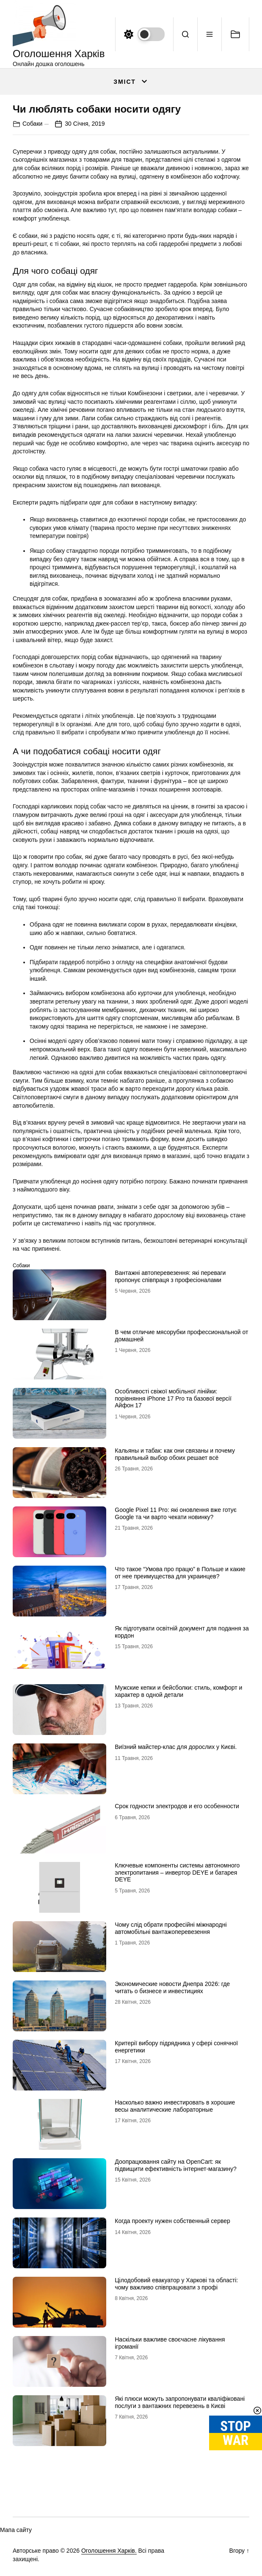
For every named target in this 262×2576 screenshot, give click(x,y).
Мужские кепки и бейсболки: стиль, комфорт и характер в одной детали (178, 1691)
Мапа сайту (16, 2529)
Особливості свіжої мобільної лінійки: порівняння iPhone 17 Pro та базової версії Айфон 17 (173, 1398)
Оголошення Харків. (109, 2550)
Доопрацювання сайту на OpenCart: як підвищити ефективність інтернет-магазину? (175, 2165)
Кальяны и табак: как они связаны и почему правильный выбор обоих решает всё (175, 1454)
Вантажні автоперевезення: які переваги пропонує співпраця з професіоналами (170, 1276)
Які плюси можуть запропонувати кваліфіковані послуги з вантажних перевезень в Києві (180, 2402)
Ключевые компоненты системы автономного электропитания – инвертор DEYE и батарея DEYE (177, 1872)
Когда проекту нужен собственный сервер (172, 2220)
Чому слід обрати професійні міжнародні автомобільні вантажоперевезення (170, 1928)
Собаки (32, 123)
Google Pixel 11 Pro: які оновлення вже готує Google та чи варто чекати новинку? (176, 1513)
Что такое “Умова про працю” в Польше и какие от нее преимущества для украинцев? (180, 1573)
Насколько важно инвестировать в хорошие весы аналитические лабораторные (175, 2106)
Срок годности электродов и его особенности (177, 1806)
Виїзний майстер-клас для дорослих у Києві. (176, 1746)
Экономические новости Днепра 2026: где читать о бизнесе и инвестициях (172, 1987)
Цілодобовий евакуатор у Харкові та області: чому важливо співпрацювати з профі (176, 2284)
